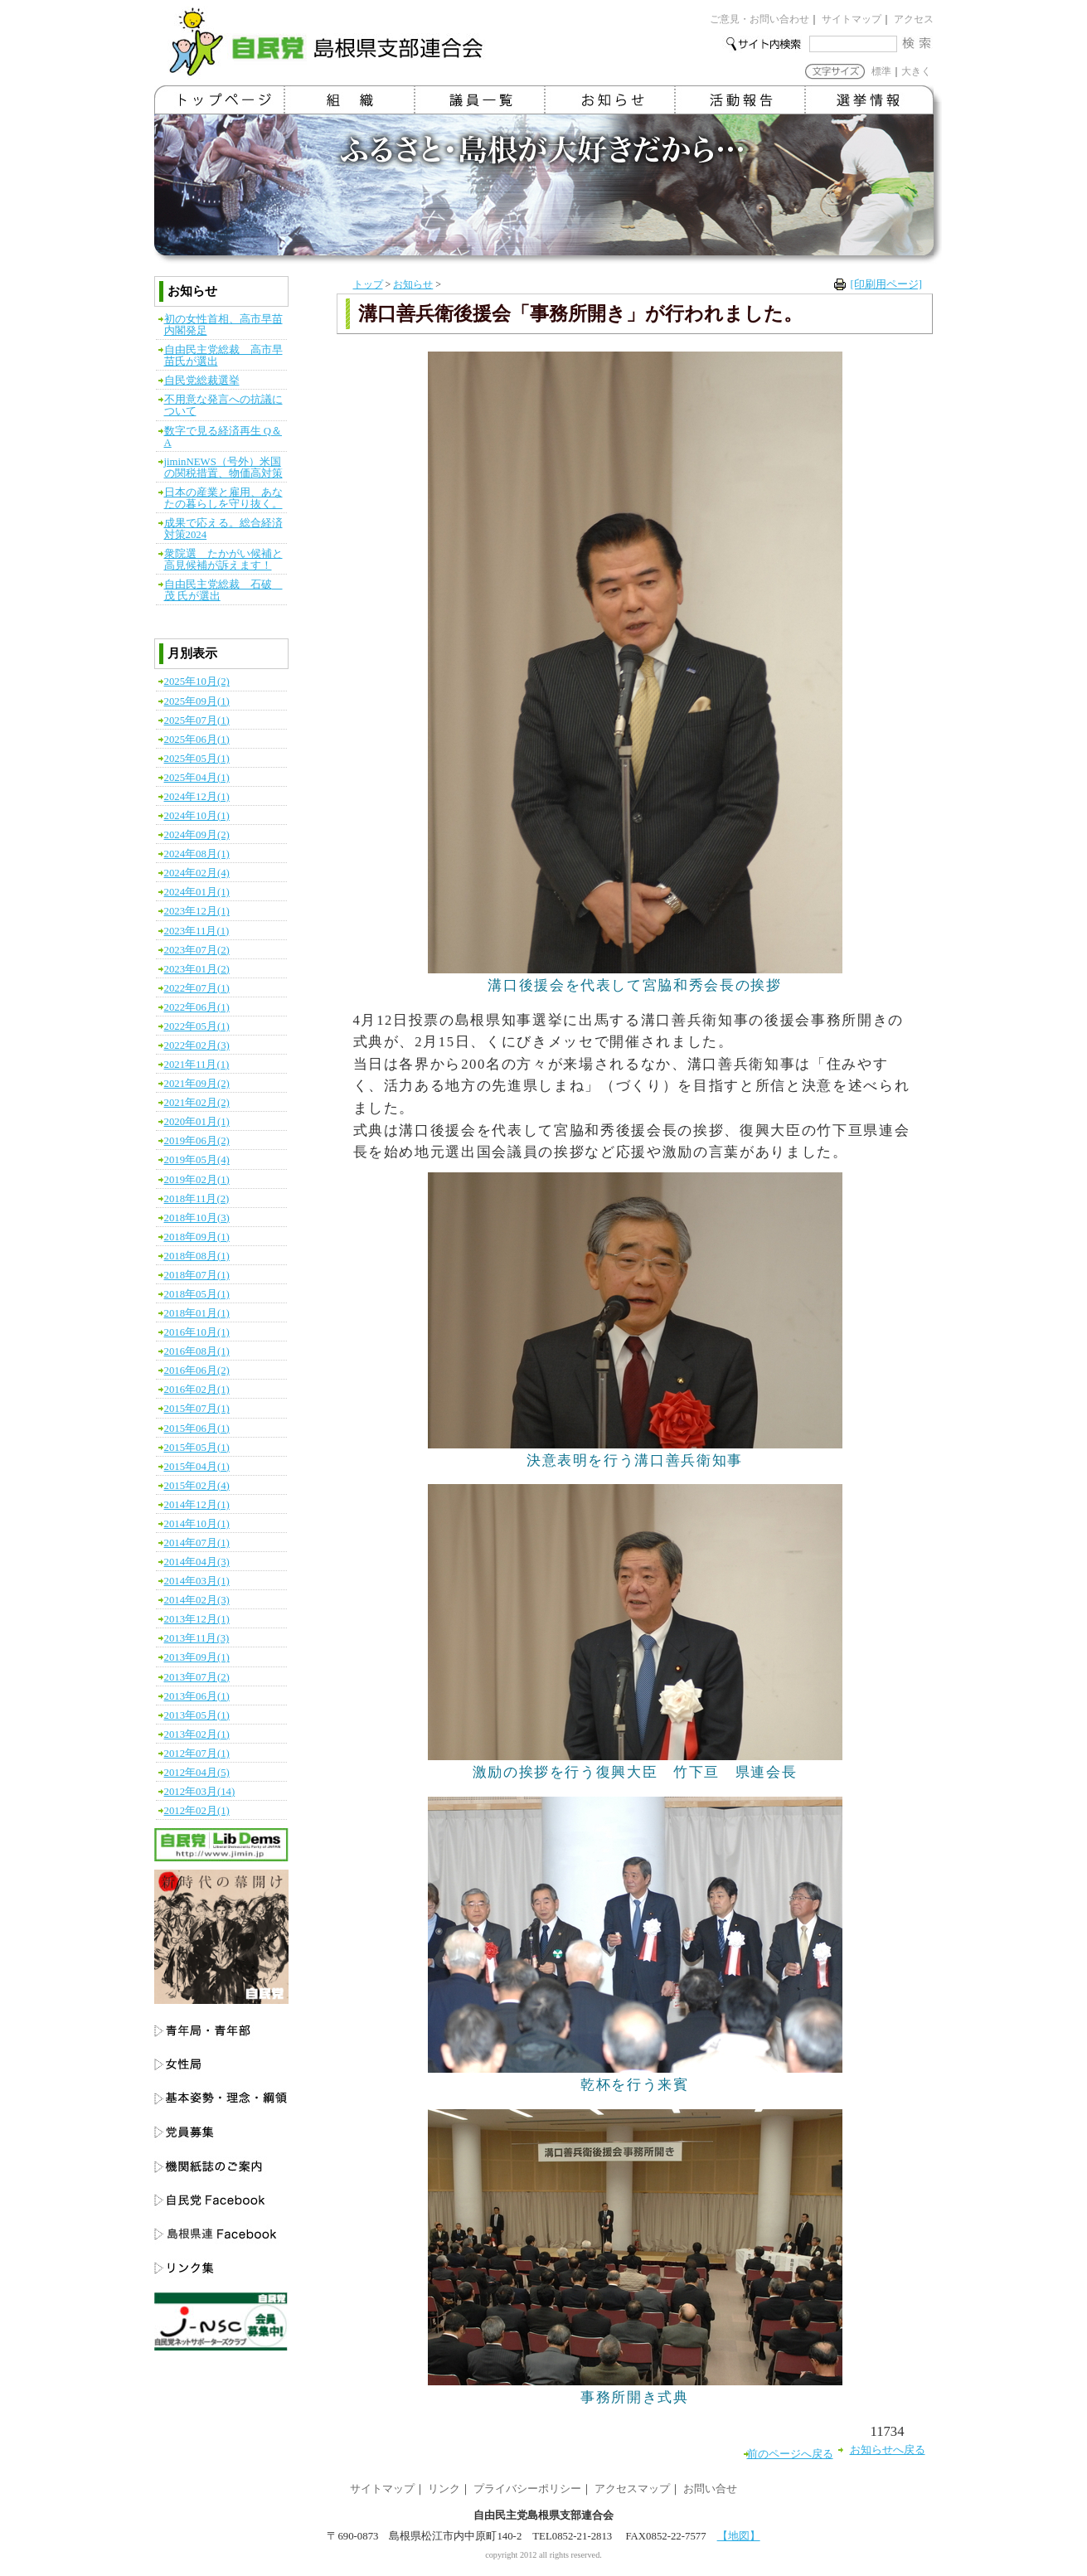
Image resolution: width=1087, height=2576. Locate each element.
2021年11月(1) (197, 1064)
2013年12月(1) (197, 1619)
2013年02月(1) (197, 1734)
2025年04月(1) (197, 777)
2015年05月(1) (197, 1447)
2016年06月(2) (197, 1370)
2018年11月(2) (197, 1199)
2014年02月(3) (197, 1600)
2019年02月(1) (197, 1180)
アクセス (914, 19)
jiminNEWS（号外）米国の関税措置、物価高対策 (223, 467)
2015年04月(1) (197, 1466)
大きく (916, 71)
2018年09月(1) (197, 1237)
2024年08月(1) (197, 854)
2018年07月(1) (197, 1275)
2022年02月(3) (197, 1045)
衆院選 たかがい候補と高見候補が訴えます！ (223, 559)
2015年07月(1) (197, 1408)
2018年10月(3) (197, 1218)
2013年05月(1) (197, 1715)
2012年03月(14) (199, 1791)
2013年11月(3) (197, 1638)
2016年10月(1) (197, 1332)
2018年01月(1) (197, 1313)
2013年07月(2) (197, 1677)
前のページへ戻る (790, 2454)
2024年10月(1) (197, 816)
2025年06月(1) (197, 739)
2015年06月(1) (197, 1428)
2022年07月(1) (197, 988)
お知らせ (413, 284)
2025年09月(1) (197, 701)
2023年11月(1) (197, 931)
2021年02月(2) (197, 1103)
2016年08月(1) (197, 1351)
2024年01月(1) (197, 892)
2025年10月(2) (197, 681)
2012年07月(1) (197, 1753)
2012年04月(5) (197, 1772)
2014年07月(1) (197, 1543)
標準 (881, 71)
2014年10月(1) (197, 1524)
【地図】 (738, 2536)
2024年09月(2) (197, 835)
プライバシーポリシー (527, 2489)
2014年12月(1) (197, 1505)
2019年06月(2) (197, 1141)
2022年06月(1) (197, 1007)
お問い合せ (710, 2489)
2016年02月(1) (197, 1389)
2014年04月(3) (197, 1562)
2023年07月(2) (197, 950)
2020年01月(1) (197, 1122)
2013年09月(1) (197, 1657)
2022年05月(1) (197, 1026)
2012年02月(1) (197, 1811)
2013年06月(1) (197, 1696)
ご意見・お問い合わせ (759, 19)
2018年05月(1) (197, 1294)
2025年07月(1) (197, 720)
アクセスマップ (632, 2489)
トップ (368, 284)
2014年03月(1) (197, 1581)
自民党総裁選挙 (202, 380)
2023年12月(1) (197, 911)
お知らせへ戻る (887, 2450)
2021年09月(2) (197, 1083)
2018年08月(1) (197, 1256)
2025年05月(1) (197, 758)
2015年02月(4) (197, 1486)
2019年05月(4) (197, 1160)
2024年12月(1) (197, 797)
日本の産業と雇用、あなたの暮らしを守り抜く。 (223, 498)
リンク (444, 2489)
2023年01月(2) (197, 969)
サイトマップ (851, 19)
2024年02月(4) (197, 873)
